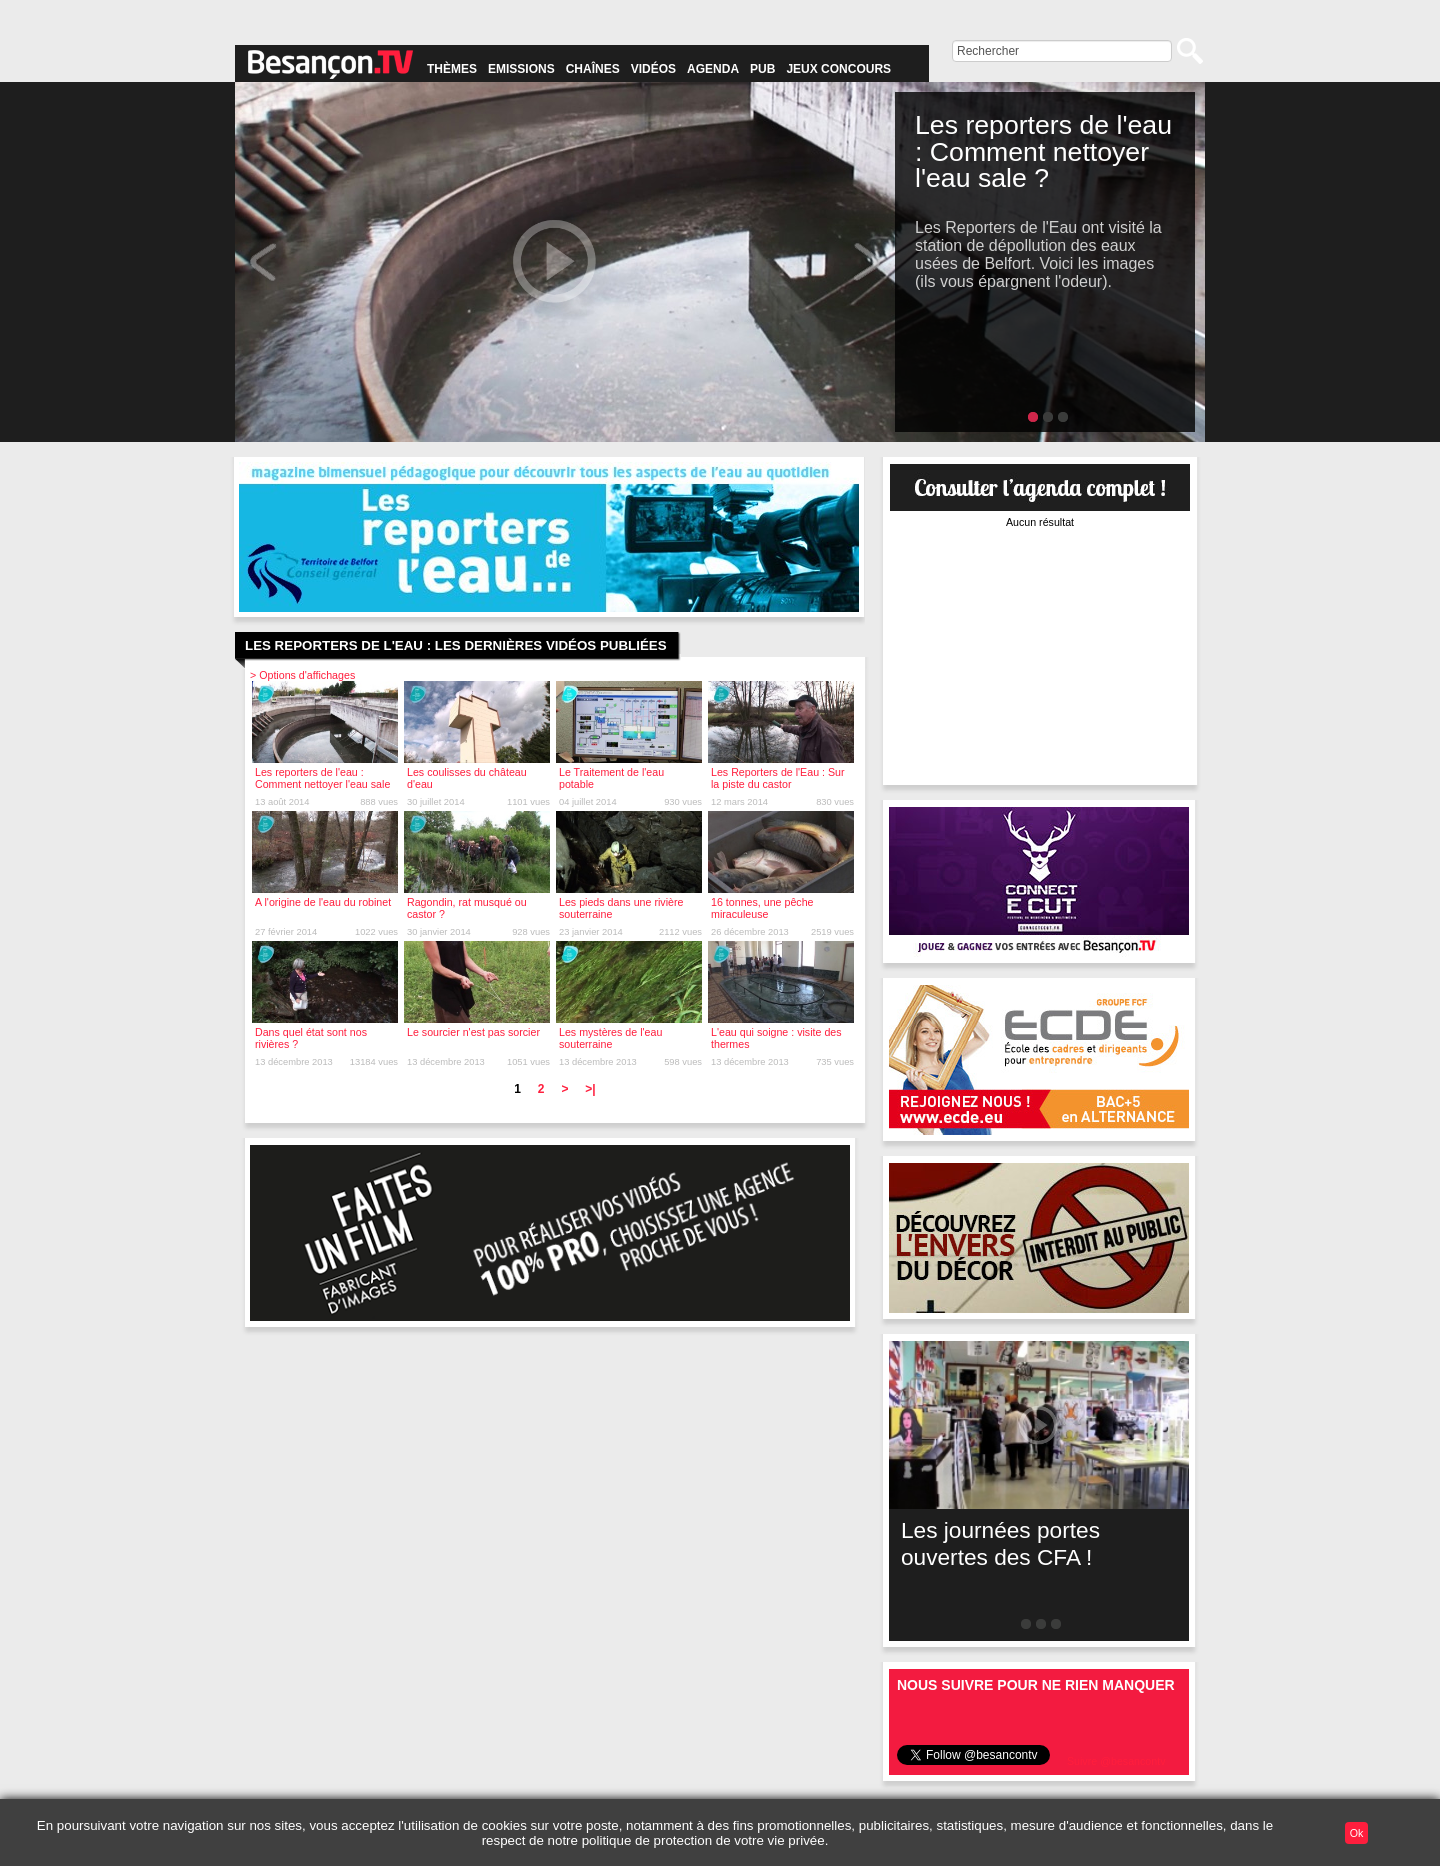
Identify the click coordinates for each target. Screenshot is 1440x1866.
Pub (762, 69)
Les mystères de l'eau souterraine (610, 1038)
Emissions (521, 69)
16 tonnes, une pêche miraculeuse (762, 908)
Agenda (713, 69)
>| (590, 1089)
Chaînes (593, 69)
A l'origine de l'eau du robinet (323, 902)
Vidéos (653, 69)
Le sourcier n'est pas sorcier (473, 1032)
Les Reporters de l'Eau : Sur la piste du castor (778, 778)
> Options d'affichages (302, 675)
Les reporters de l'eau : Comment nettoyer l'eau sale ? (322, 784)
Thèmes (452, 69)
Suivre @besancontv (1116, 1761)
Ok (1357, 1833)
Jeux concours (838, 69)
